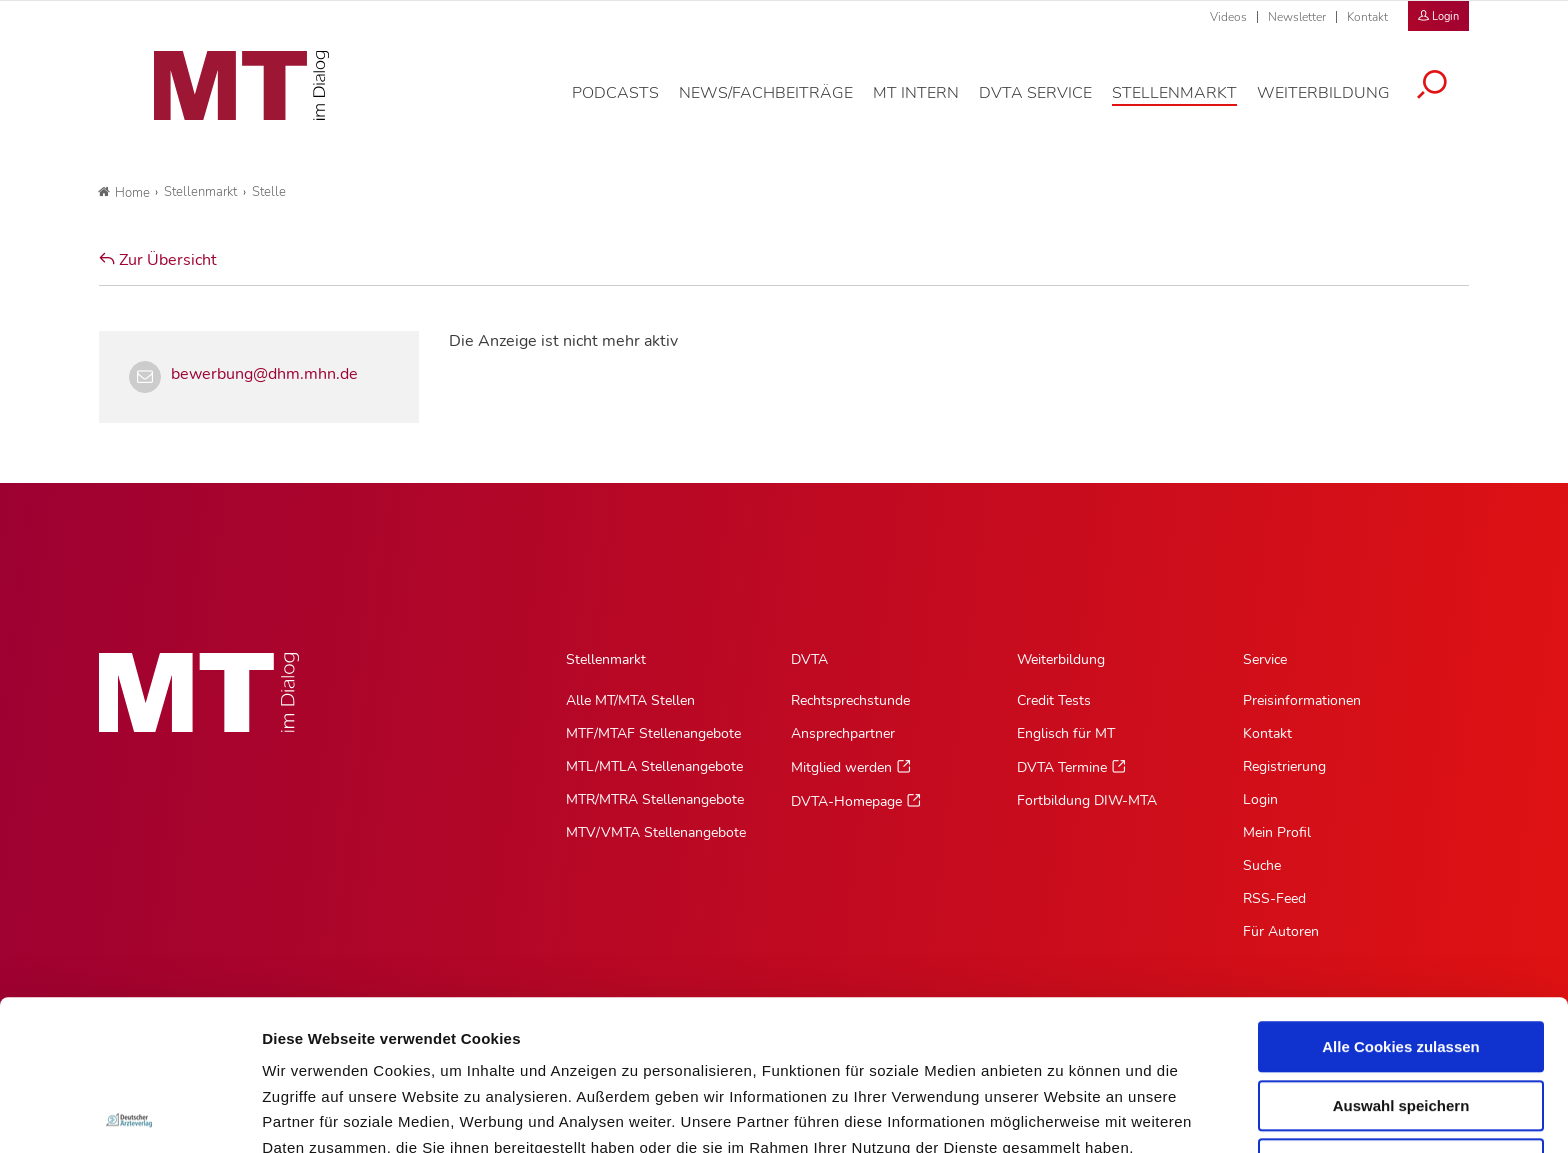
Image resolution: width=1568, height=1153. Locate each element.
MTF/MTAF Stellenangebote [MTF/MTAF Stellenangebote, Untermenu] (653, 733)
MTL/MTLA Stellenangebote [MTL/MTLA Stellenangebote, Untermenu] (654, 766)
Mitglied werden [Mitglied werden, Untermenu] (841, 767)
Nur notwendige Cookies (1401, 1013)
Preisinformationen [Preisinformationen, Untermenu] (1302, 700)
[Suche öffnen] (1447, 97)
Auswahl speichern (1401, 955)
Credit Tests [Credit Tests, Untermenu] (1054, 700)
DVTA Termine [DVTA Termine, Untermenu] (1062, 767)
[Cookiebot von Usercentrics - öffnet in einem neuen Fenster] (129, 1114)
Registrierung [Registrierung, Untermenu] (1284, 766)
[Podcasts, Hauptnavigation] (630, 104)
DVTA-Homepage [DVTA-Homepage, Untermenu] (846, 801)
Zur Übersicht (158, 260)
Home (124, 193)
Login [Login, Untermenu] (1260, 799)
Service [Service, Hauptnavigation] (1265, 659)
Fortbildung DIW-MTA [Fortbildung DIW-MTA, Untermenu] (1087, 800)
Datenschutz (309, 1048)
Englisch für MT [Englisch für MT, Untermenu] (1066, 733)
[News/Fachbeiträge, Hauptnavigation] (781, 104)
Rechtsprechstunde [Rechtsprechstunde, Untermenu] (850, 700)
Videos (1228, 17)
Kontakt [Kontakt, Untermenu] (1267, 733)
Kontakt (1367, 17)
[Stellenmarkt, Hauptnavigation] (1189, 104)
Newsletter (1297, 17)
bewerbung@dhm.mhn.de (264, 374)
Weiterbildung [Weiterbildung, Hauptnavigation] (1061, 659)
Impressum (413, 1048)
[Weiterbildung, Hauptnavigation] (1338, 104)
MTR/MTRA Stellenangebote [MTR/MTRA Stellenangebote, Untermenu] (655, 799)
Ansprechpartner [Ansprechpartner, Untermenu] (843, 733)
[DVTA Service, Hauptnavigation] (1050, 104)
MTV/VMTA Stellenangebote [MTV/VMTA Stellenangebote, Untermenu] (656, 832)
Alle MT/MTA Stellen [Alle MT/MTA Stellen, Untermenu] (630, 700)
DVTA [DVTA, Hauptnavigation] (809, 659)
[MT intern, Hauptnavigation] (931, 104)
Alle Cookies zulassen (1401, 896)
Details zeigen (1063, 1113)
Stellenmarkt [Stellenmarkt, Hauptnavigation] (606, 659)
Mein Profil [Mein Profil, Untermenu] (1277, 832)
